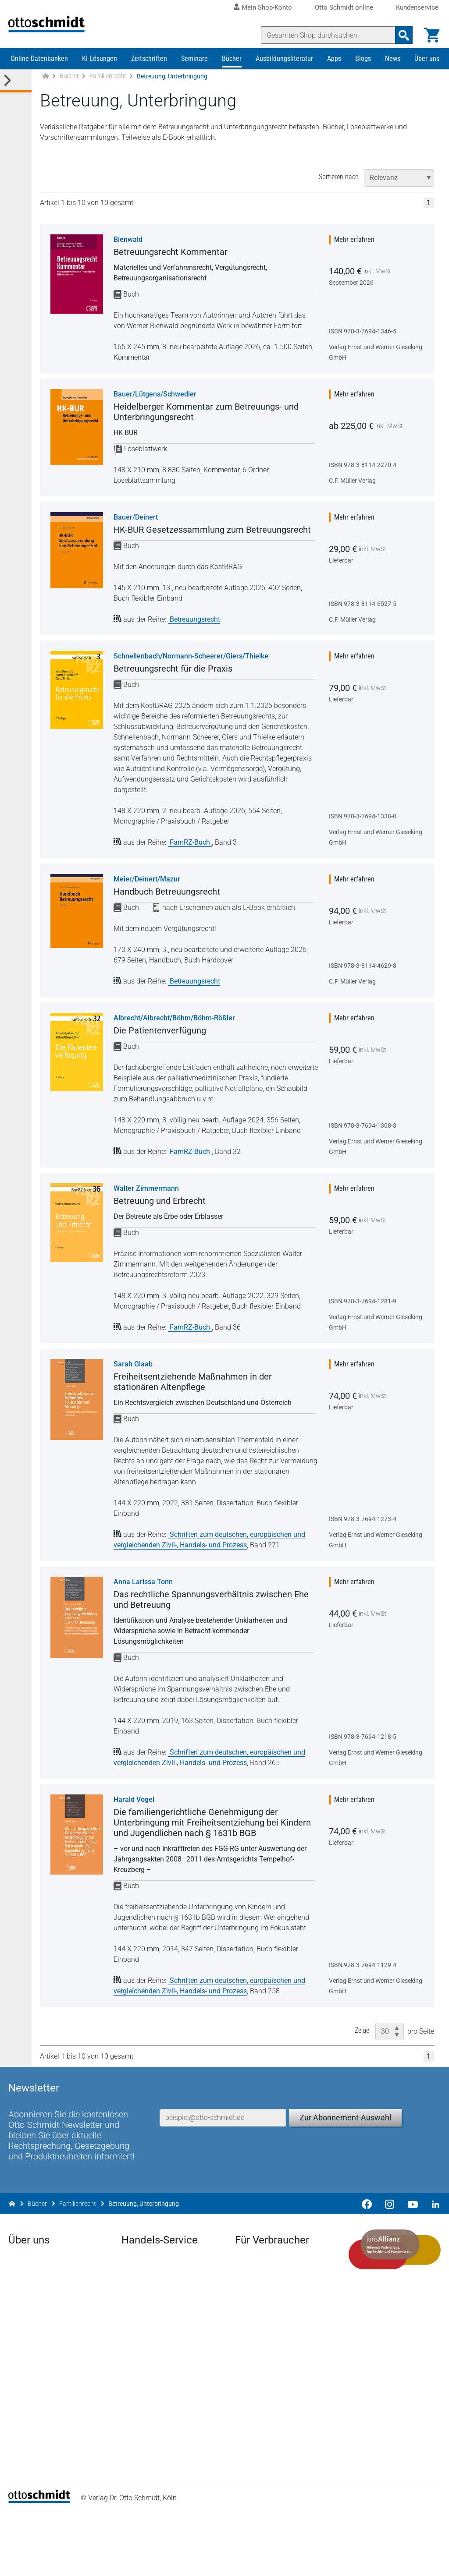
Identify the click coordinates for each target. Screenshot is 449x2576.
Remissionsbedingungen (161, 2386)
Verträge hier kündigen (269, 2330)
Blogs (363, 73)
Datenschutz (260, 2560)
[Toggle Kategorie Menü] (16, 95)
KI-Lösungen (99, 73)
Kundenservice (417, 7)
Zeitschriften (149, 73)
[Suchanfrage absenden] (401, 35)
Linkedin (23, 2467)
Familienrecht (107, 91)
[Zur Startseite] (45, 91)
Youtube (23, 2481)
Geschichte (28, 2411)
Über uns (426, 73)
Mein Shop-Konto (267, 7)
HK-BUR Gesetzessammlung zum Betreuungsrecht (214, 544)
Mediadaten (29, 2425)
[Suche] (326, 35)
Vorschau (137, 2372)
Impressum (204, 2560)
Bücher (232, 73)
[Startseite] (41, 2563)
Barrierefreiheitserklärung (368, 2560)
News (392, 73)
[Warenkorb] (429, 35)
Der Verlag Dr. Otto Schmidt (52, 2330)
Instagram (26, 2495)
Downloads (140, 2358)
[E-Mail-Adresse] (223, 2153)
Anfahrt (22, 2358)
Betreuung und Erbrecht (162, 1215)
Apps (334, 73)
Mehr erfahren (359, 254)
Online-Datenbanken (39, 73)
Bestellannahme (148, 2400)
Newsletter (139, 2344)
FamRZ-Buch (193, 857)
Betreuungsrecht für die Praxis (175, 683)
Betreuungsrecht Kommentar (173, 267)
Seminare (194, 73)
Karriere (22, 2372)
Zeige (366, 2045)
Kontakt (23, 2439)
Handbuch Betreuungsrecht (169, 906)
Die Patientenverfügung (162, 1045)
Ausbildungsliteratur (284, 73)
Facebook (26, 2453)
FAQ (129, 2414)
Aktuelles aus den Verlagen (164, 2330)
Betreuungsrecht (197, 634)
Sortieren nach (343, 192)
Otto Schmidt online (344, 7)
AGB (304, 2560)
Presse (21, 2344)
